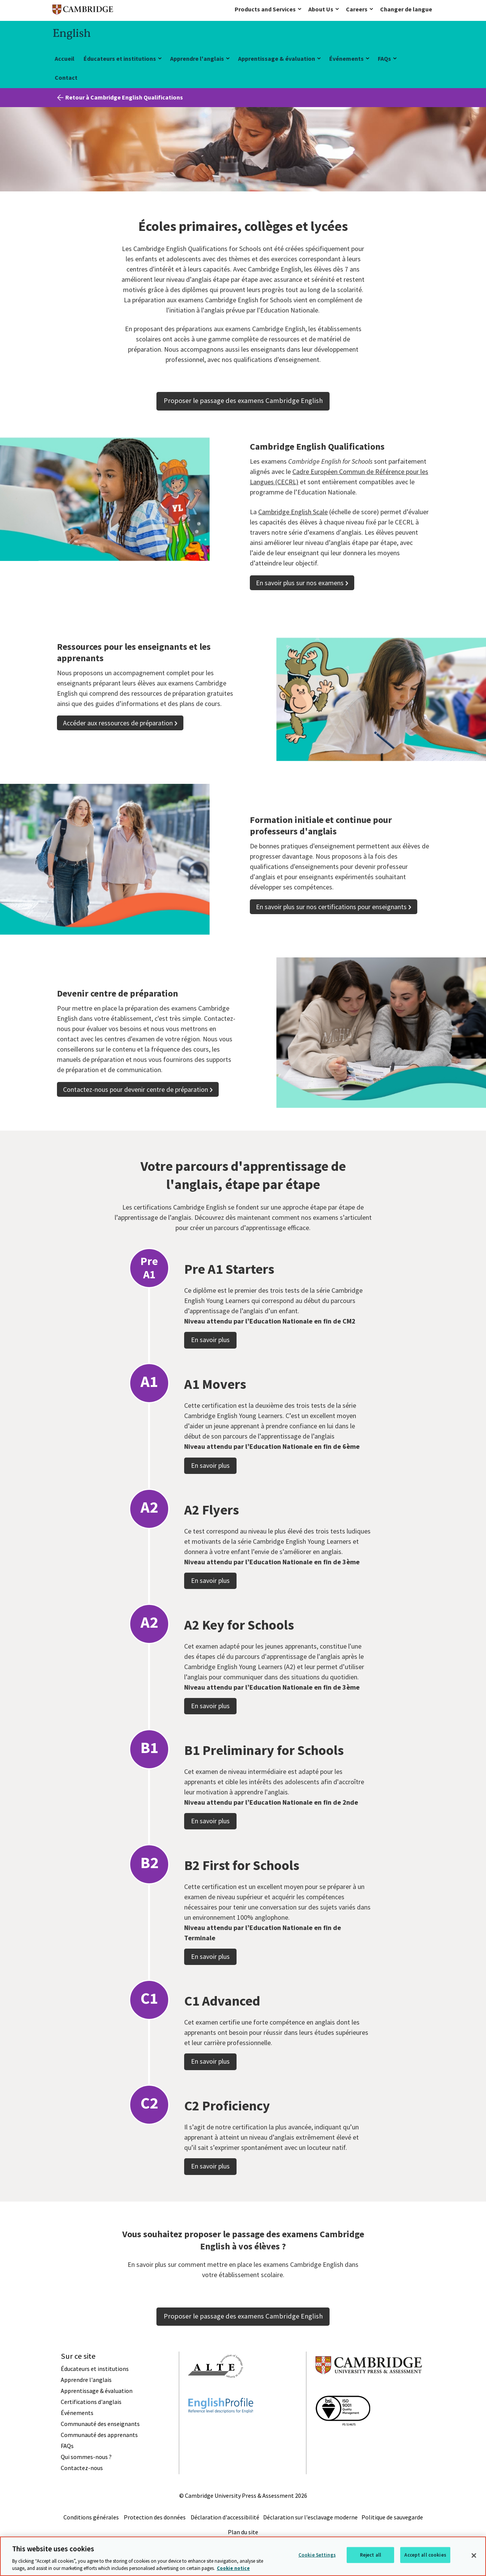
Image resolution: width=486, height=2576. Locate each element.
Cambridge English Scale (293, 511)
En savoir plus (210, 1378)
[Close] (473, 2555)
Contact (66, 77)
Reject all (370, 2555)
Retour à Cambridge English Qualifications (124, 97)
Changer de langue (406, 9)
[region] (243, 2556)
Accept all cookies (425, 2555)
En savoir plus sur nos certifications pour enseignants (331, 906)
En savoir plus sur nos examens (300, 582)
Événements (346, 58)
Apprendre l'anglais (197, 58)
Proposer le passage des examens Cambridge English (243, 400)
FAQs (384, 58)
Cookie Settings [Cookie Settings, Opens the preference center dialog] (317, 2555)
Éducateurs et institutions (120, 58)
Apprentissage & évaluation (276, 58)
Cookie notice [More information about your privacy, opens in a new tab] (233, 2568)
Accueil (64, 58)
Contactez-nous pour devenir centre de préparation (135, 1089)
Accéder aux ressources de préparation (118, 723)
